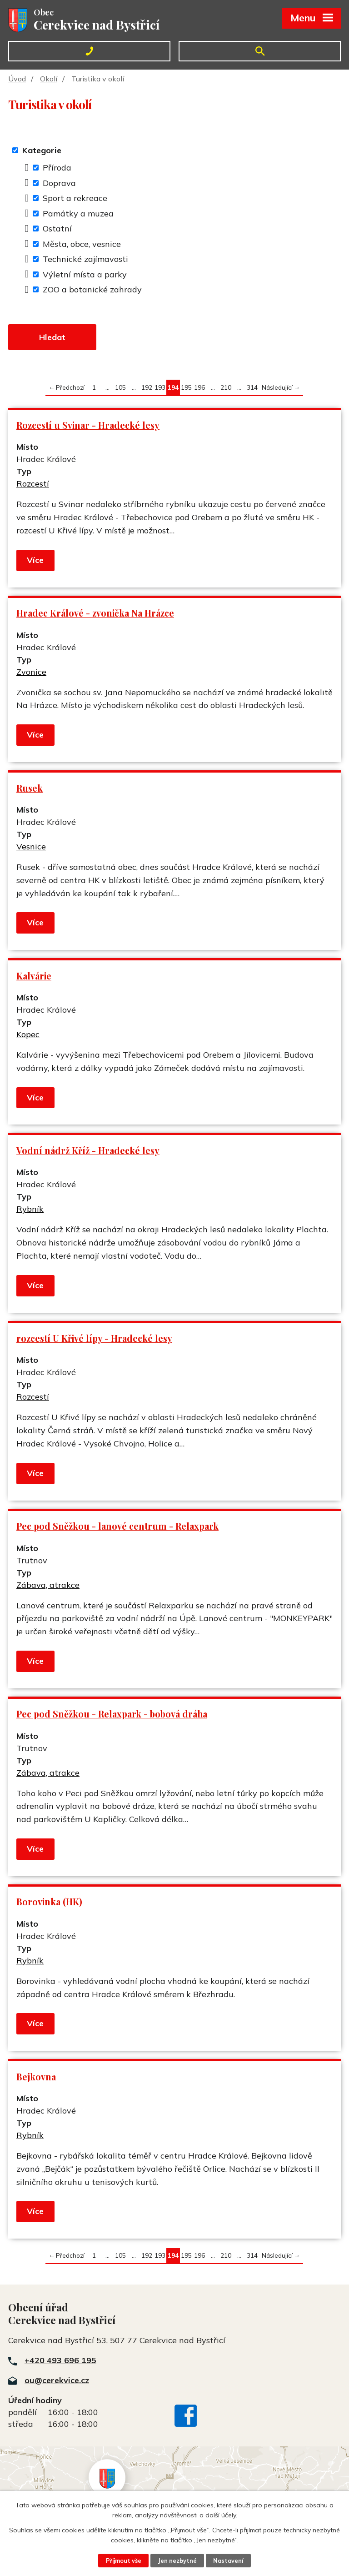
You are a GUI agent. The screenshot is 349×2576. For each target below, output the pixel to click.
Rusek (29, 788)
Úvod (17, 78)
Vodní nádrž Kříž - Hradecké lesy (88, 1150)
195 (186, 387)
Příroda (57, 167)
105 (120, 387)
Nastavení (228, 2560)
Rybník (30, 1209)
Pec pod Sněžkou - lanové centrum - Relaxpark (117, 1526)
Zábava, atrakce (48, 1585)
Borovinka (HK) (49, 1902)
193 (160, 387)
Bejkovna (36, 2077)
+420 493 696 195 (60, 2360)
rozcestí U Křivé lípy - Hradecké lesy (94, 1338)
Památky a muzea (78, 213)
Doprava (59, 183)
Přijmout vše (123, 2560)
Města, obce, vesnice (82, 244)
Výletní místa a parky (85, 274)
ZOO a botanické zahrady (92, 289)
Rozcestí (32, 483)
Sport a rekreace (75, 198)
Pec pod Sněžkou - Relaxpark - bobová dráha (111, 1714)
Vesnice (31, 846)
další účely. (221, 2515)
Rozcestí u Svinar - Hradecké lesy (88, 425)
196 (199, 387)
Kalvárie (33, 976)
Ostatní (57, 228)
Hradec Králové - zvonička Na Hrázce (95, 613)
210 (225, 387)
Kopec (28, 1034)
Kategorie (41, 150)
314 (252, 387)
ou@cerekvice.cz (57, 2380)
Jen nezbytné (177, 2560)
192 (146, 387)
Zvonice (31, 672)
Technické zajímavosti (85, 259)
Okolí (48, 78)
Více (35, 560)
